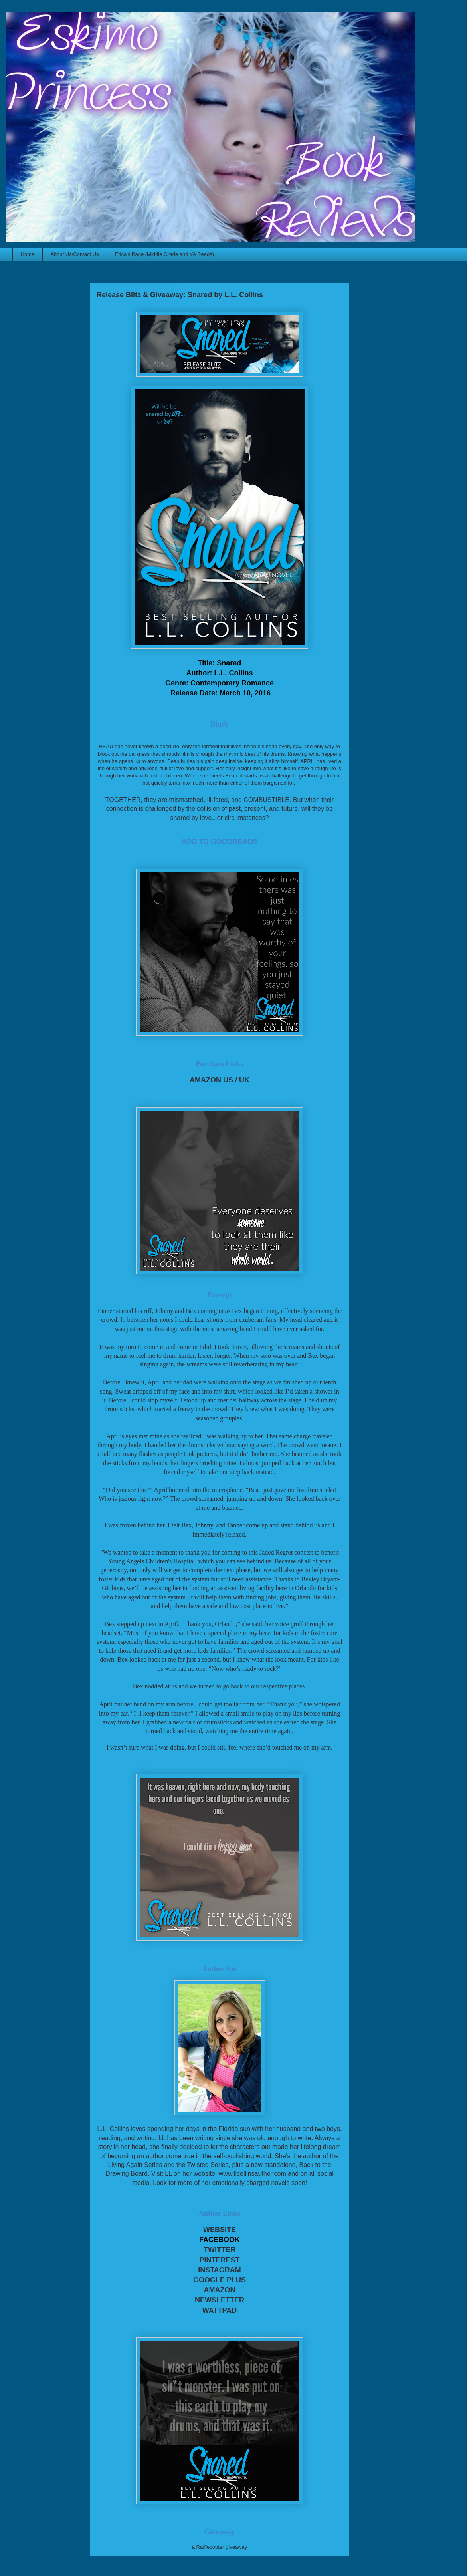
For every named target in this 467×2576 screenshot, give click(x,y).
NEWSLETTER (219, 2300)
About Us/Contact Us (74, 254)
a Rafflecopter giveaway (219, 2547)
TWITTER (219, 2250)
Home (28, 254)
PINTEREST (219, 2260)
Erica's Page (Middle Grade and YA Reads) (164, 254)
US (228, 1080)
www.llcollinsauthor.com (252, 2173)
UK (244, 1080)
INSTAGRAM (219, 2270)
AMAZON (219, 2290)
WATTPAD (219, 2310)
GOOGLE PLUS (219, 2280)
